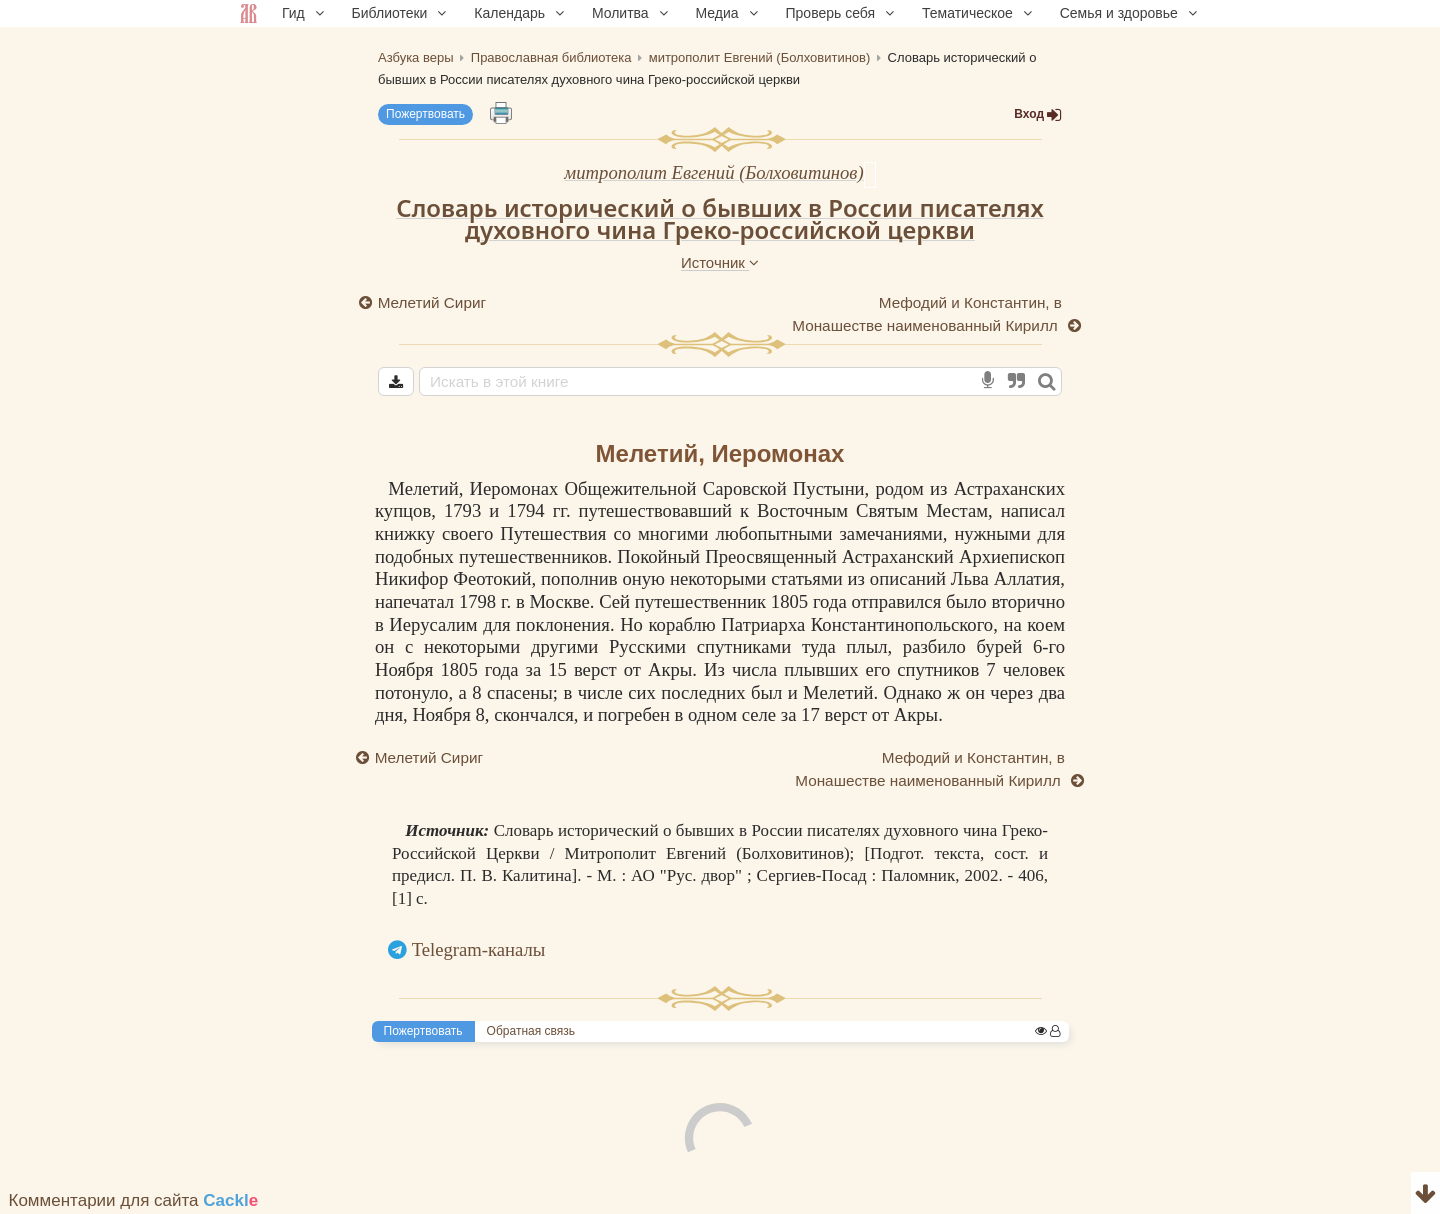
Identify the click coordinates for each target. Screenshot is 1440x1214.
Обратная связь (531, 1031)
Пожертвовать (425, 114)
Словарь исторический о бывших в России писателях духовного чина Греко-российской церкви (720, 219)
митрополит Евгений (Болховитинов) (713, 172)
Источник (720, 262)
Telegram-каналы (479, 949)
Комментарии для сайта (134, 1200)
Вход (1038, 114)
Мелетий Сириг (432, 302)
